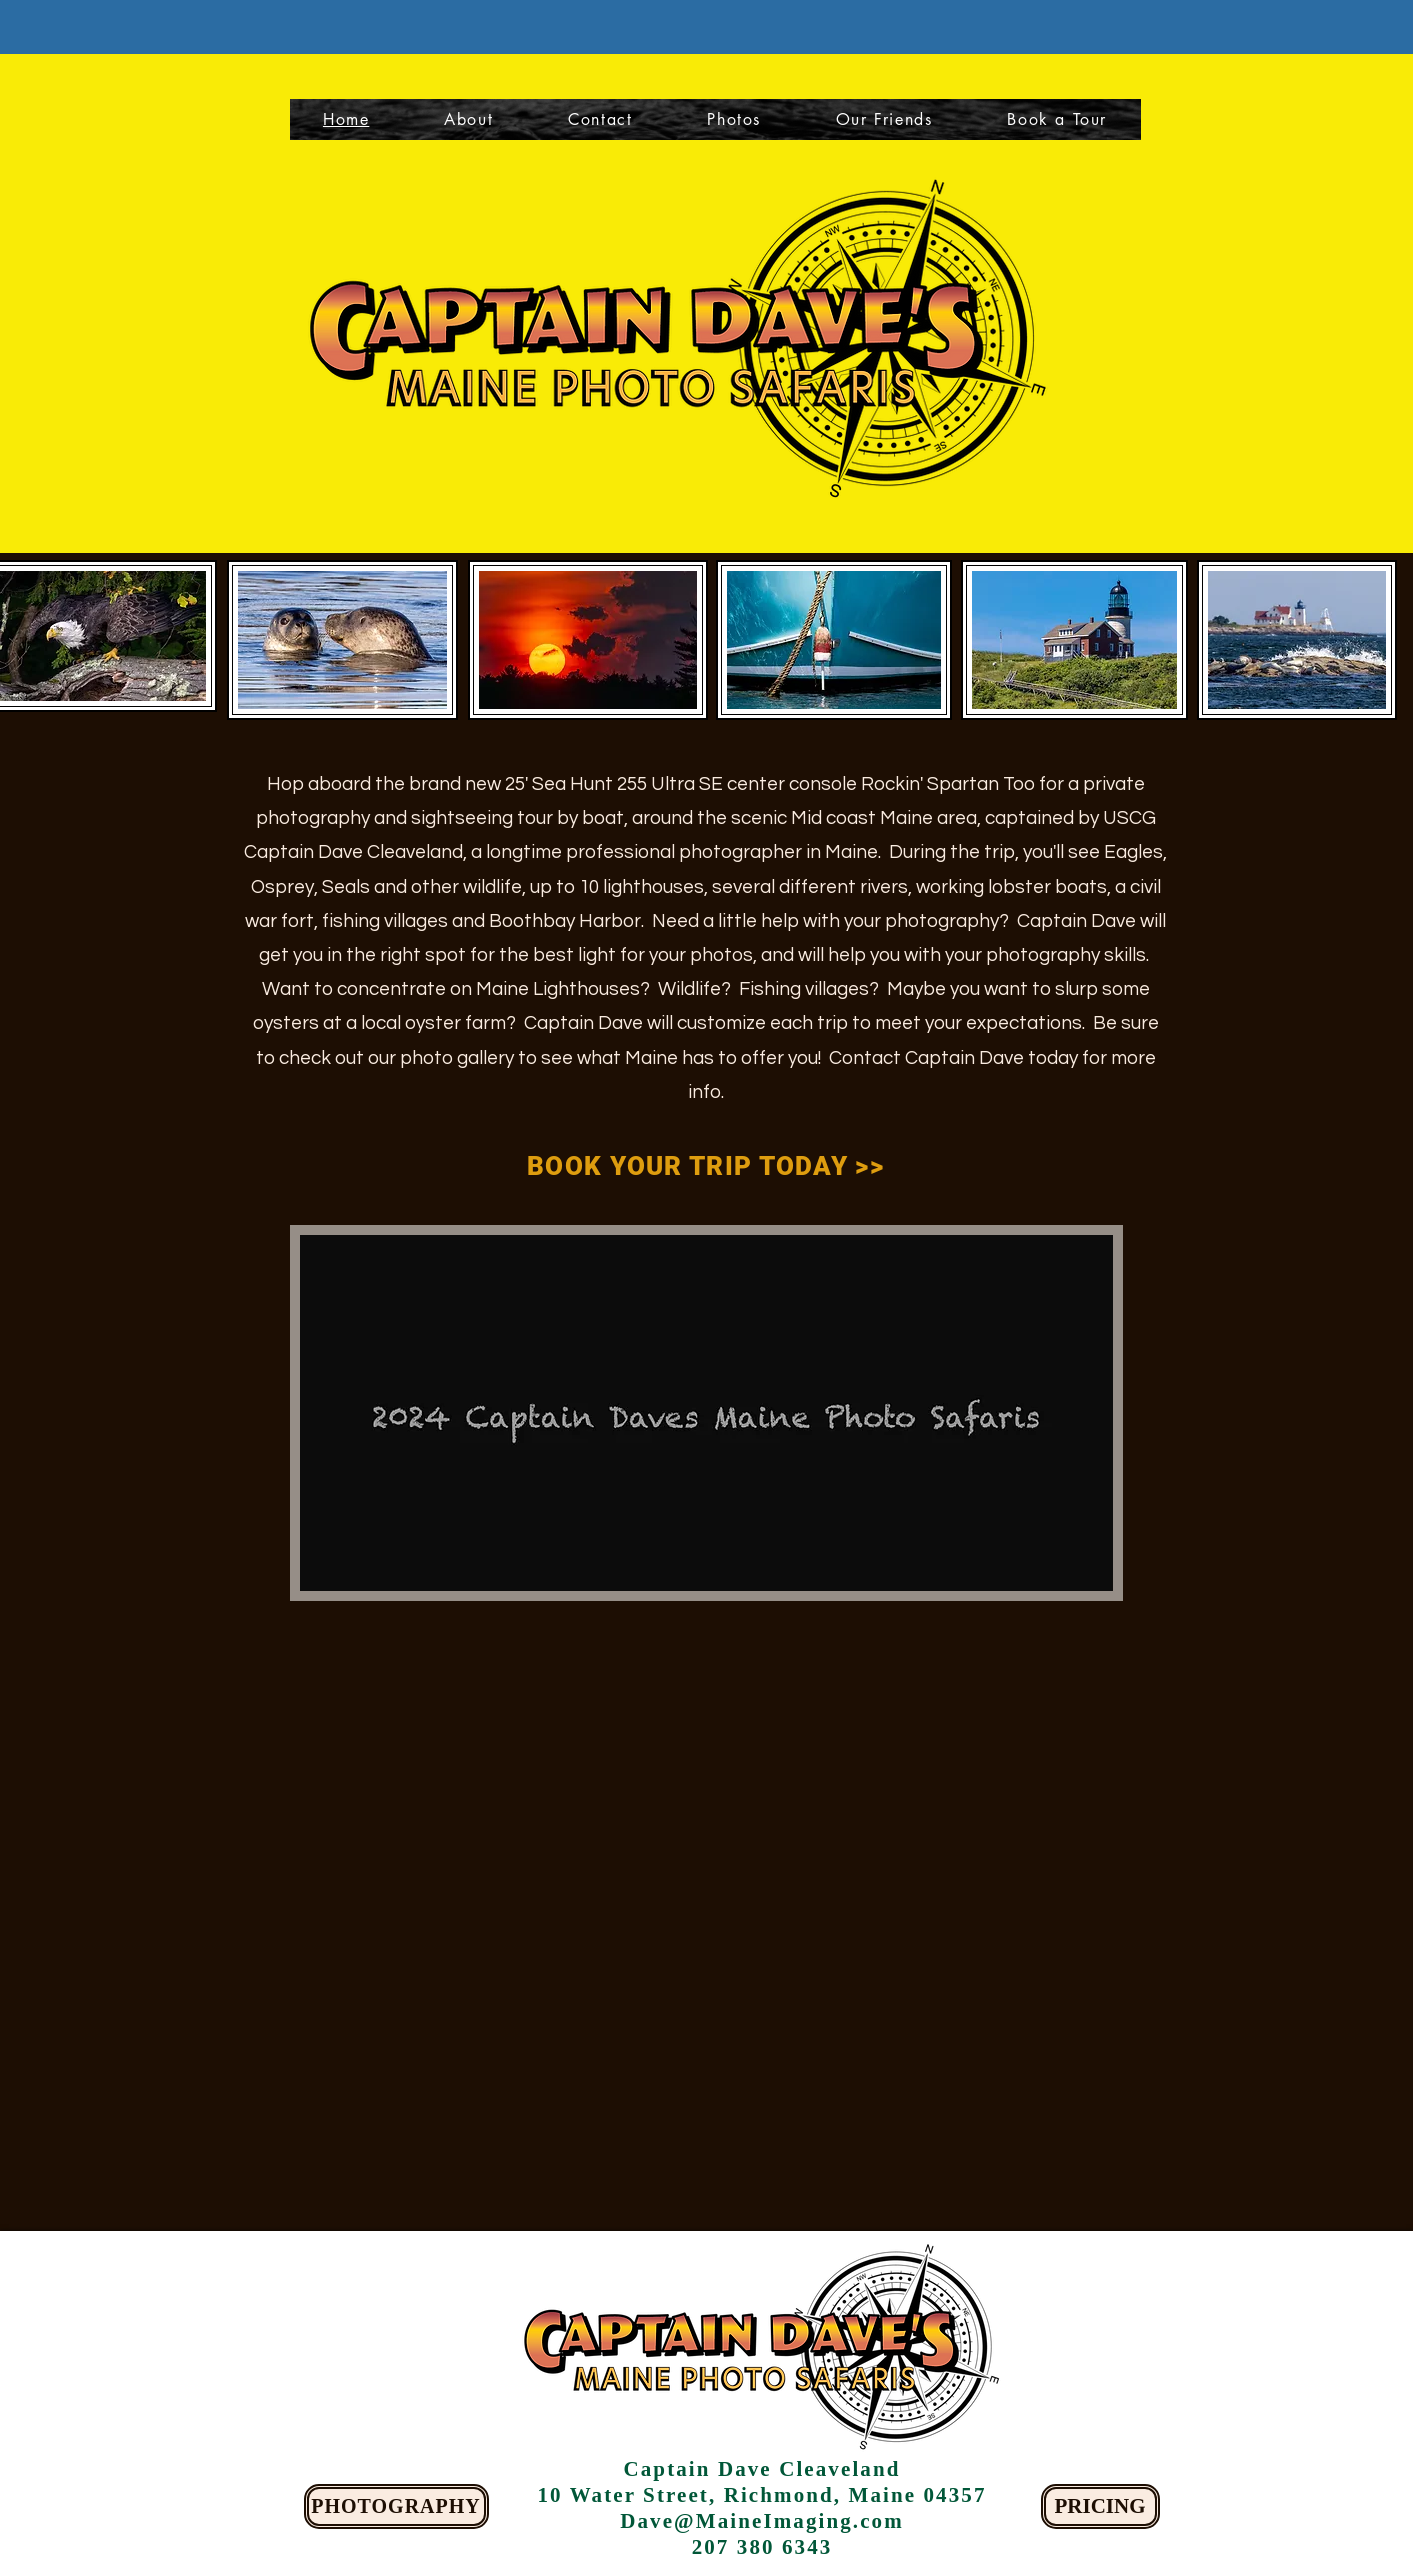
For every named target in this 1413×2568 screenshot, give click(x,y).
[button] (1057, 119)
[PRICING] (1100, 2506)
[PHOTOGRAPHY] (396, 2506)
